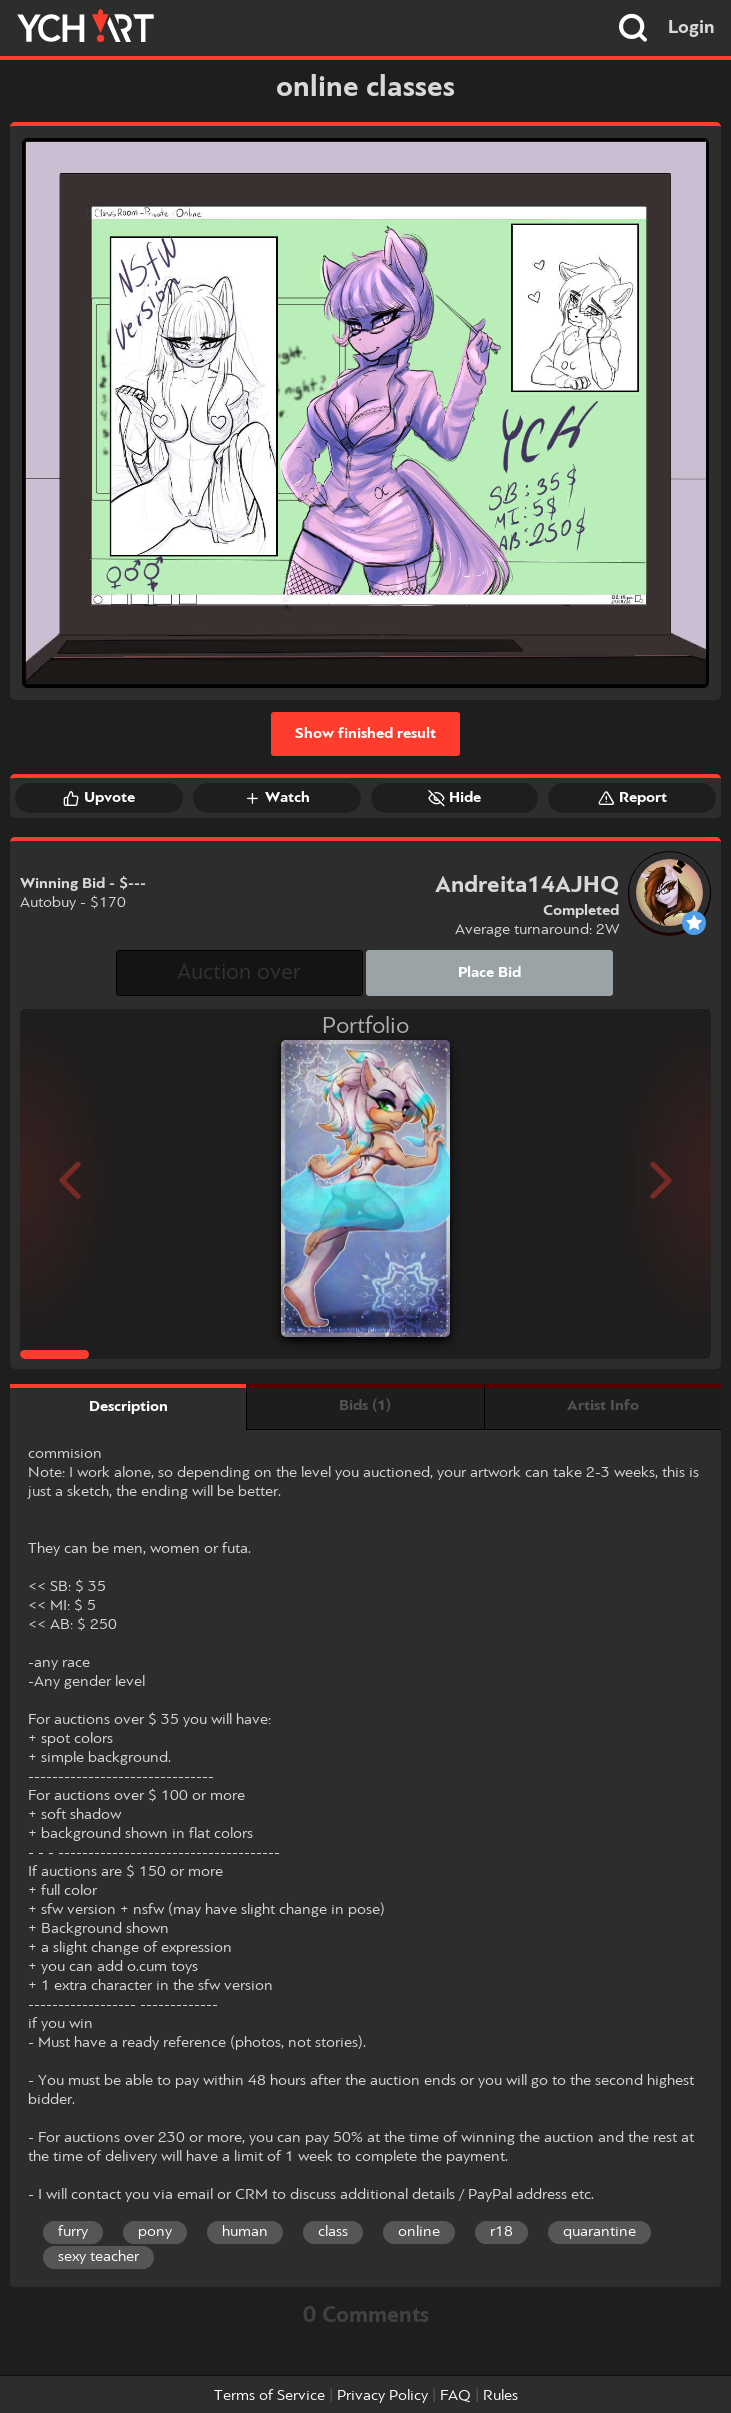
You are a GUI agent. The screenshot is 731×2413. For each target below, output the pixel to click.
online (419, 2232)
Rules (500, 2396)
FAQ (455, 2396)
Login (691, 28)
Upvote (99, 798)
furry (73, 2232)
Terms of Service (269, 2396)
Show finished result (365, 734)
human (245, 2232)
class (333, 2232)
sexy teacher (98, 2257)
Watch (277, 798)
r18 (501, 2232)
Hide (454, 798)
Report (632, 798)
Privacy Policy (382, 2396)
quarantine (599, 2232)
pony (155, 2232)
